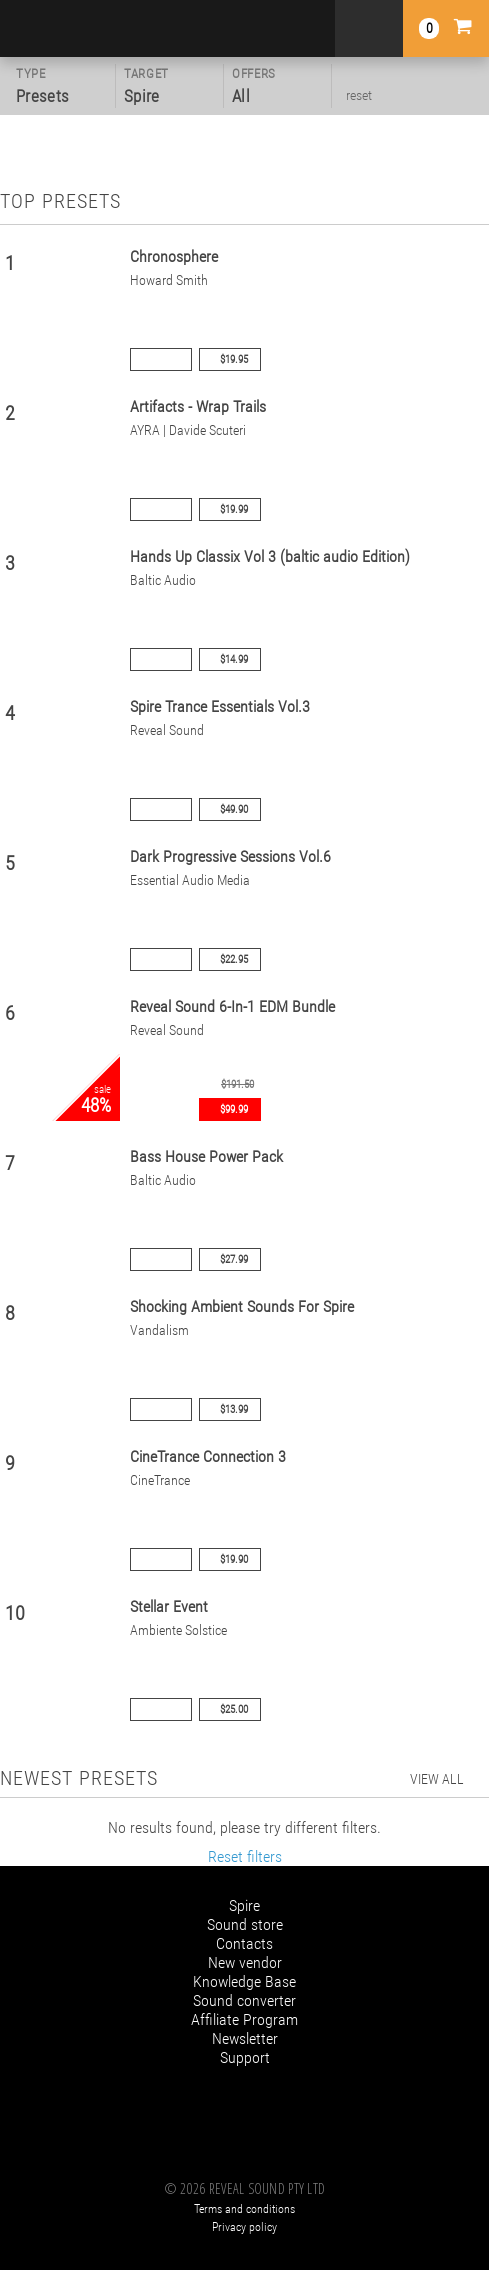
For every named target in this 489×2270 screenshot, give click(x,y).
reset (359, 95)
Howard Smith (169, 280)
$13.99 (234, 1409)
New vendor (245, 1962)
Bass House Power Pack (206, 1156)
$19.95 (234, 359)
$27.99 (234, 1259)
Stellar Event (169, 1606)
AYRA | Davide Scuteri (188, 430)
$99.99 (234, 1109)
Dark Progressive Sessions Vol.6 (230, 856)
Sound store (245, 1924)
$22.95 (234, 959)
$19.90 (234, 1559)
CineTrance (160, 1480)
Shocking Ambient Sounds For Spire (242, 1306)
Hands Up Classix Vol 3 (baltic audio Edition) (270, 556)
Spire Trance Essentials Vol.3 (220, 706)
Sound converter (244, 2000)
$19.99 (234, 509)
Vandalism (159, 1330)
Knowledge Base (244, 1981)
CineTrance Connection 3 (208, 1456)
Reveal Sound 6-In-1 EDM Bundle (232, 1006)
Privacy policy (244, 2227)
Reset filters (245, 1856)
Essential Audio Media (190, 880)
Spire (244, 1905)
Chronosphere (174, 256)
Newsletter (245, 2038)
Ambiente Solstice (178, 1630)
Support (245, 2057)
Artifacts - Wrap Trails (198, 406)
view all (437, 1779)
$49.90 (234, 809)
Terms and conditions (244, 2209)
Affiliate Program (244, 2019)
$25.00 (234, 1709)
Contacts (244, 1943)
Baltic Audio (163, 580)
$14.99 (234, 659)
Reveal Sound (167, 730)
